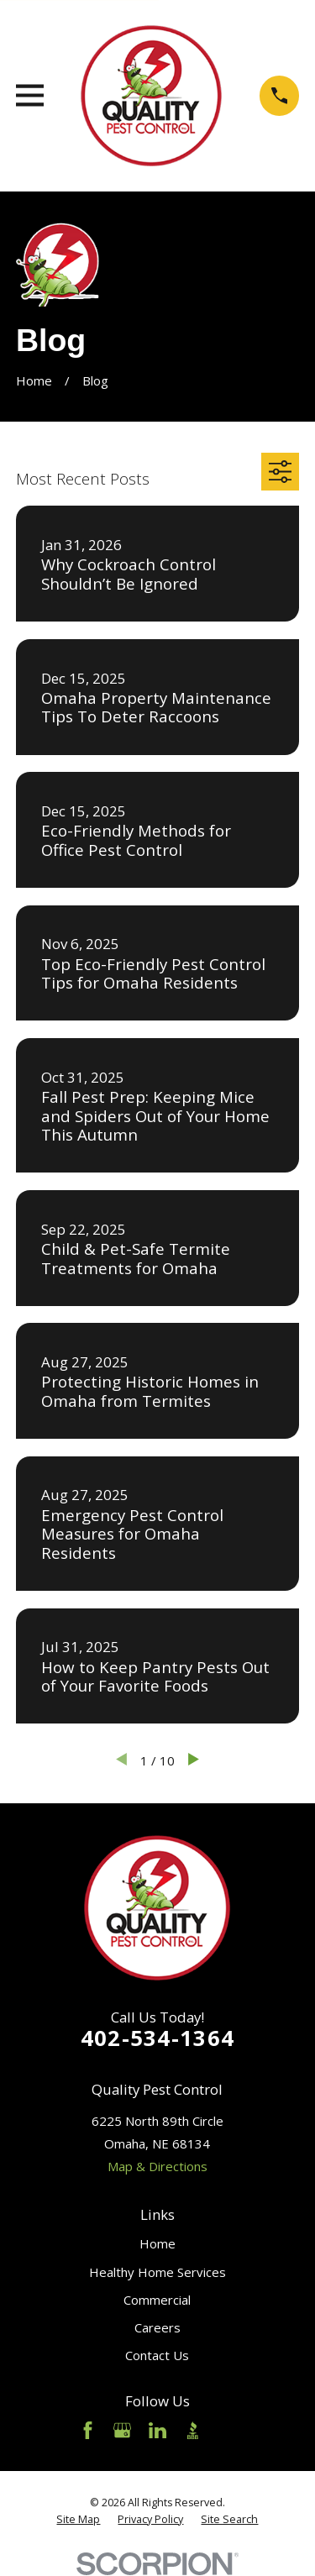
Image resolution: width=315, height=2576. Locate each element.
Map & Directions (157, 2166)
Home (157, 2243)
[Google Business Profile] (122, 2430)
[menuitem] (78, 2519)
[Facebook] (88, 2430)
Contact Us (157, 2355)
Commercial (157, 2299)
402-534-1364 (157, 2037)
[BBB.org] (193, 2430)
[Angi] (227, 2430)
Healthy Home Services (157, 2272)
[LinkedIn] (157, 2430)
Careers (157, 2327)
